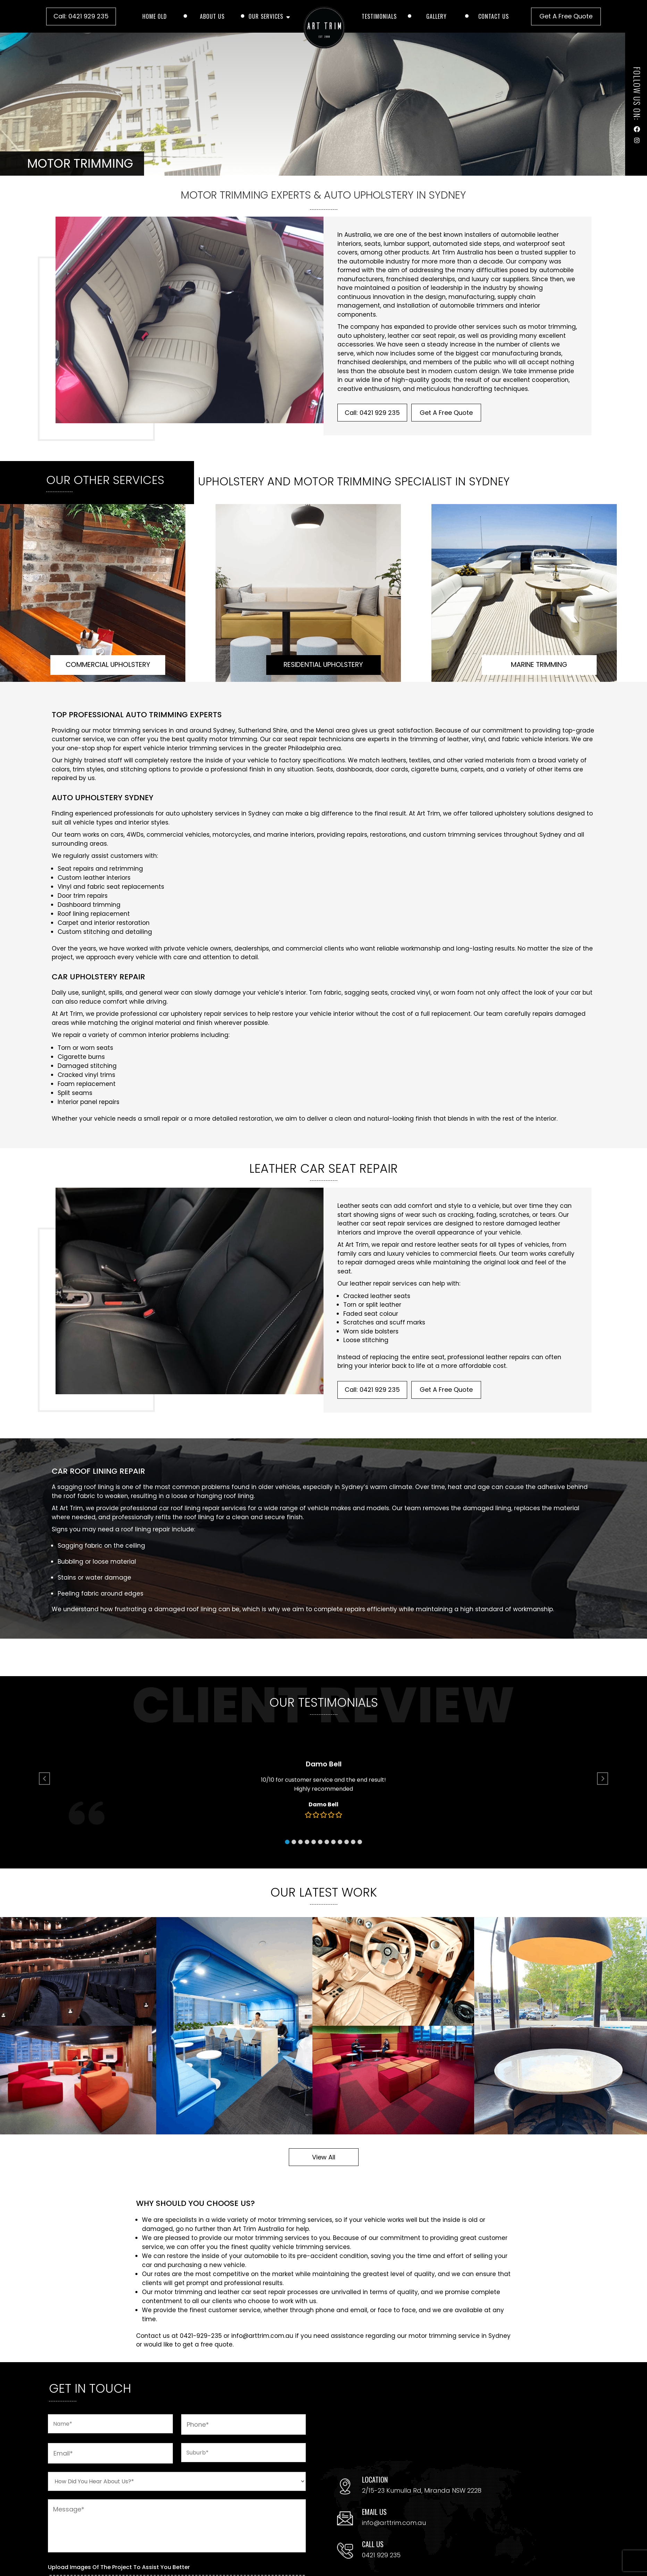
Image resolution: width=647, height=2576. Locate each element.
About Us (212, 16)
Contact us (153, 2336)
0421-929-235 (201, 2336)
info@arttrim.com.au (262, 2336)
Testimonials (379, 16)
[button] (304, 1817)
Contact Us (493, 16)
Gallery (436, 16)
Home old (154, 16)
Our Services (266, 16)
